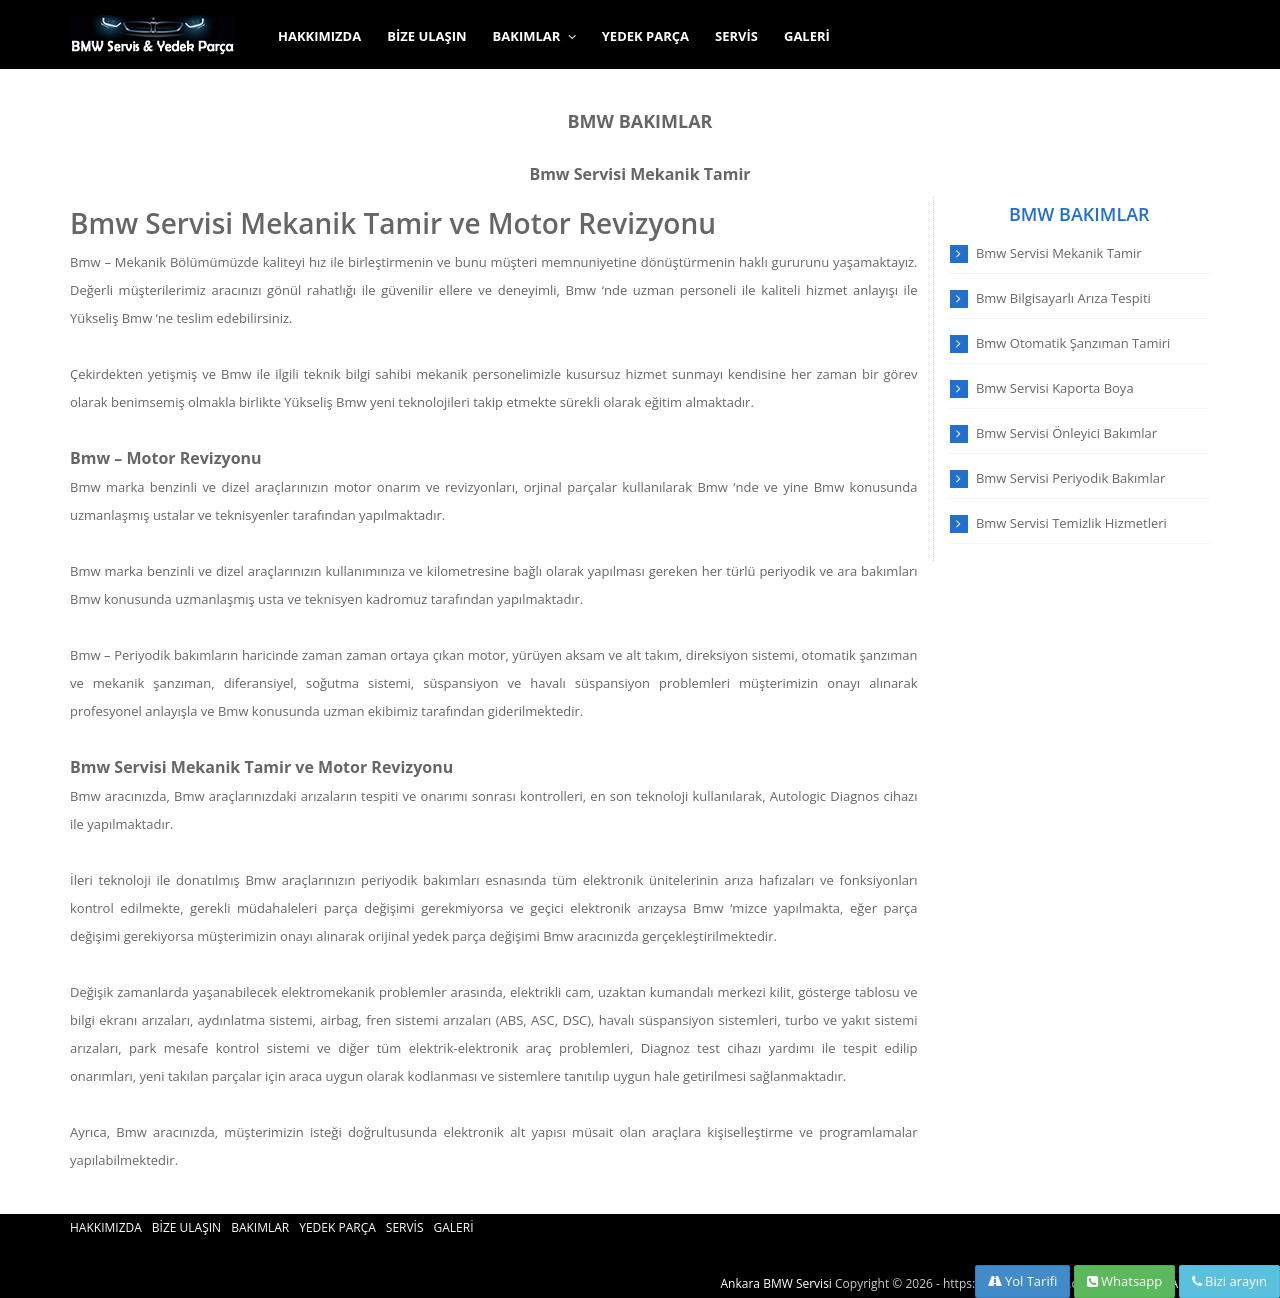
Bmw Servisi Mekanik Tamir (639, 174)
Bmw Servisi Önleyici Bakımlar (1066, 433)
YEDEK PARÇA (645, 36)
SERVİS (736, 36)
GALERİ (807, 36)
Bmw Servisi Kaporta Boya (1055, 388)
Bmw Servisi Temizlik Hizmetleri (1071, 523)
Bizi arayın (1229, 1281)
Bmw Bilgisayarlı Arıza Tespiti (1063, 298)
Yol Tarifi (1023, 1281)
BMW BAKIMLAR (639, 121)
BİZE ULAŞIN (426, 36)
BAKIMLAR (534, 36)
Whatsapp (1125, 1281)
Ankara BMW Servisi (776, 1283)
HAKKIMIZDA (319, 36)
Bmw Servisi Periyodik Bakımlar (1070, 478)
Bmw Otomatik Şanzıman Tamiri (1073, 343)
